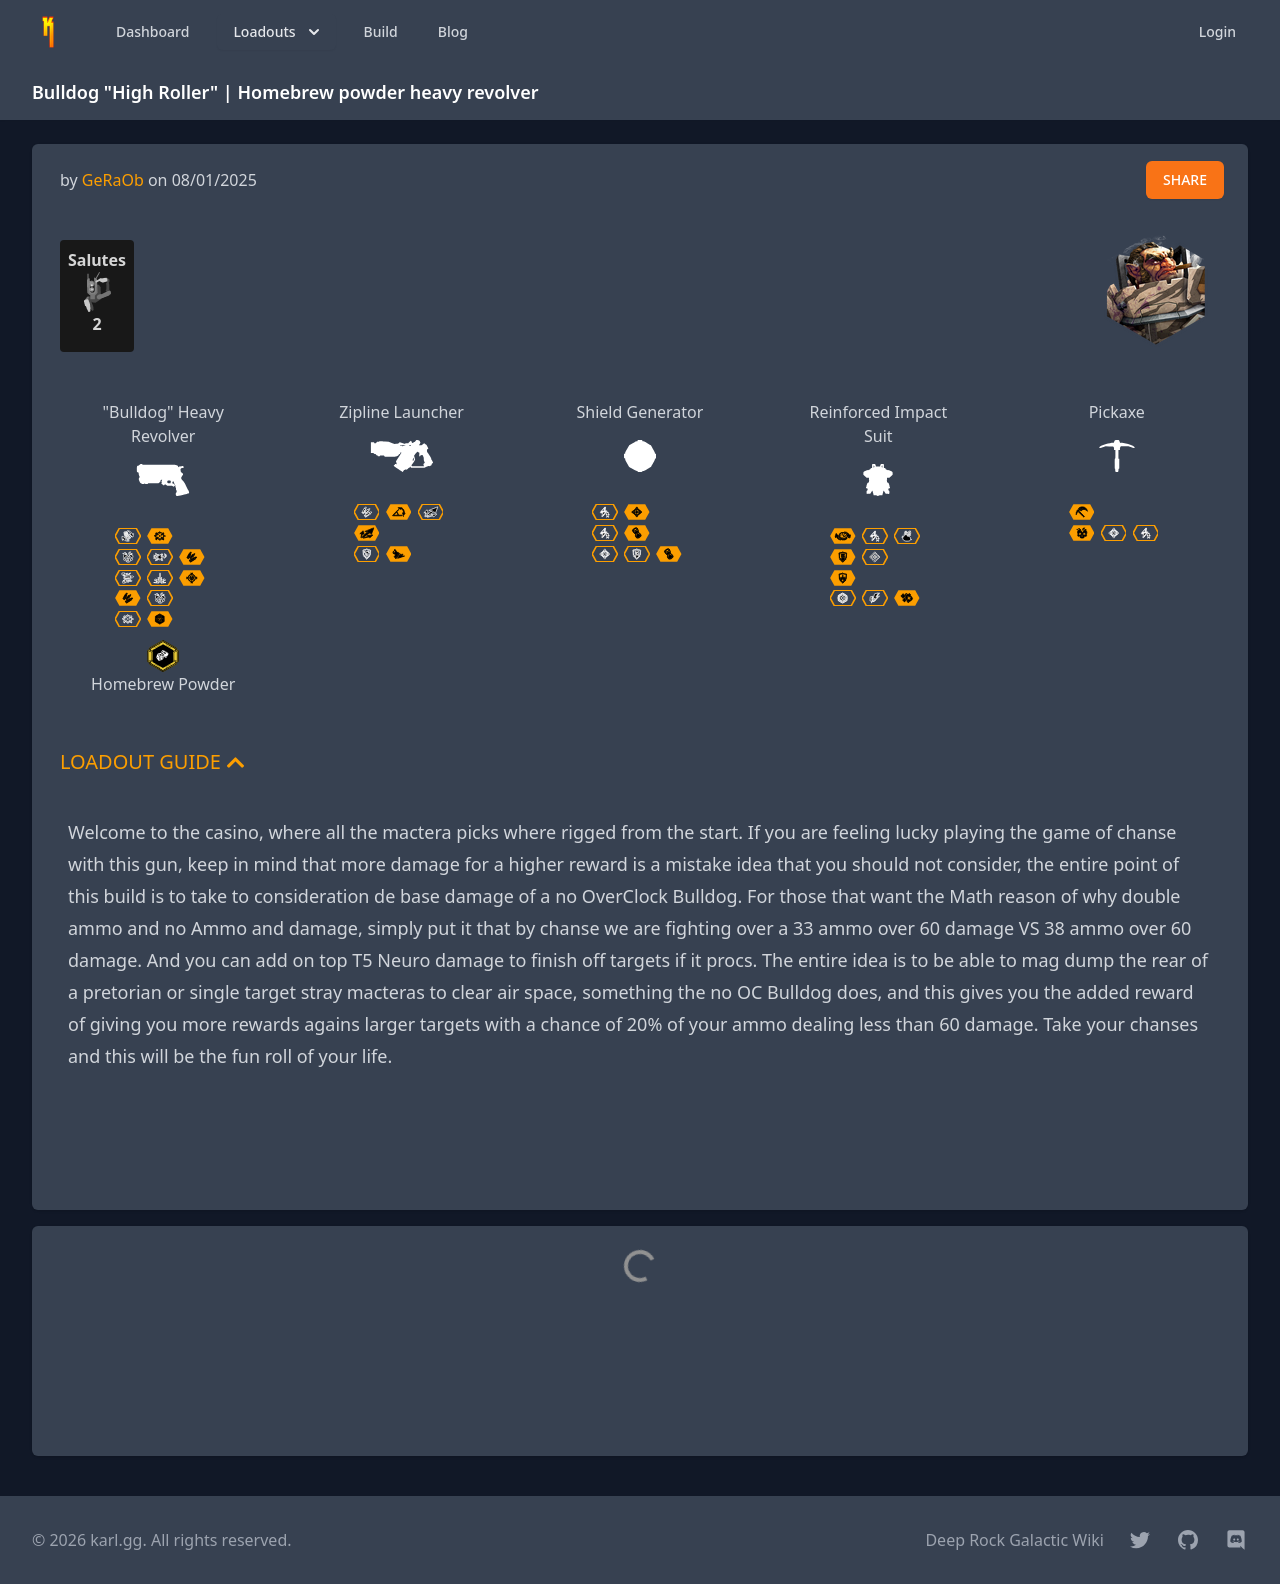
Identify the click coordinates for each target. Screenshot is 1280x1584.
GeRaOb (113, 180)
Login (1217, 31)
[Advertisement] (640, 1149)
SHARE (1185, 179)
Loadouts (278, 32)
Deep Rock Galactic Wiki (1014, 1540)
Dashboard (152, 31)
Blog (453, 31)
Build (381, 31)
